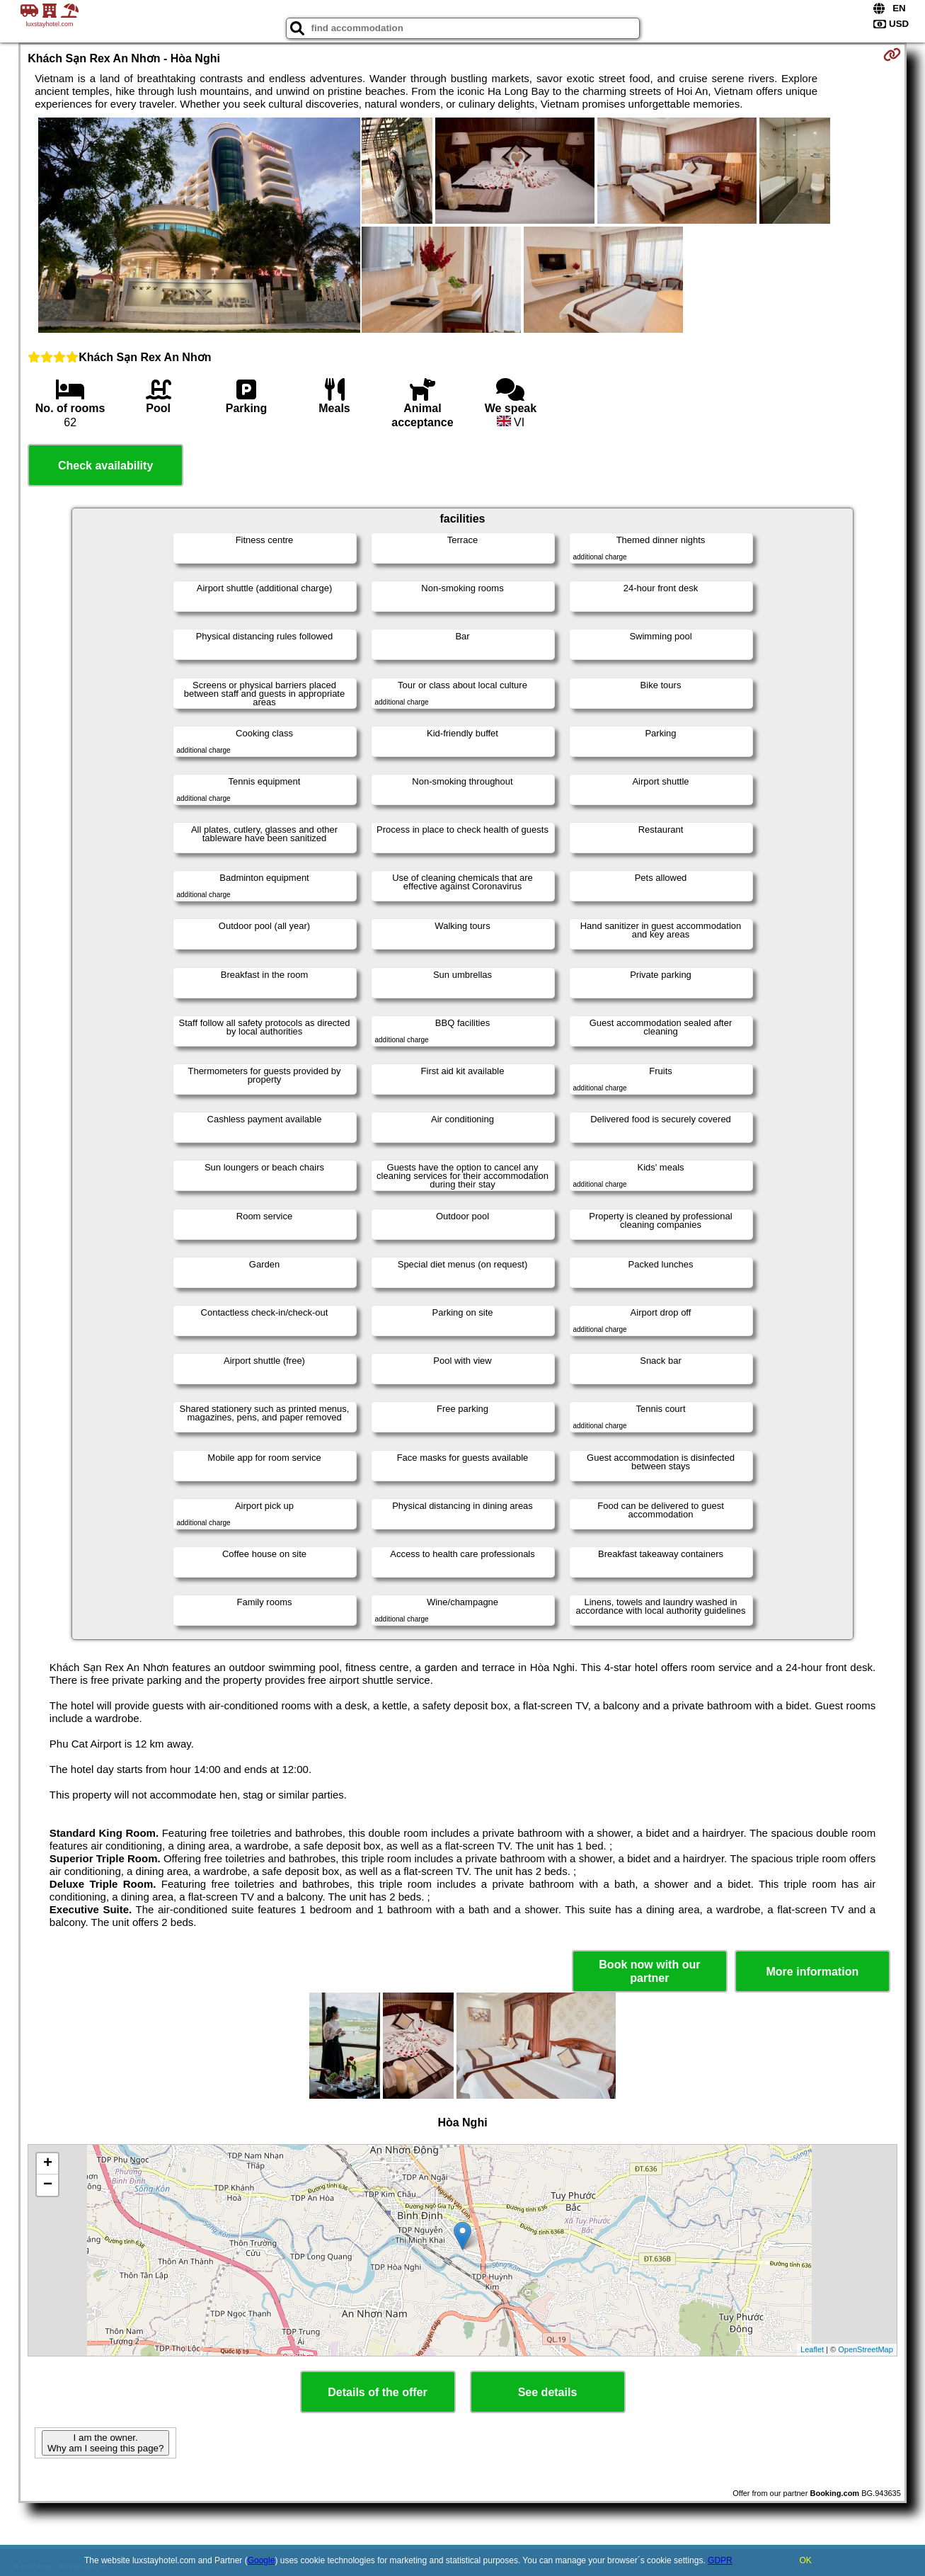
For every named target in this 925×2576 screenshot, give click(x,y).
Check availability (105, 466)
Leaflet (812, 2349)
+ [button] (47, 2164)
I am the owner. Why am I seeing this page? (105, 2443)
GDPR (720, 2560)
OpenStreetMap (865, 2349)
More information (812, 1972)
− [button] (47, 2185)
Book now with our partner (649, 1971)
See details (548, 2392)
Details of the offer (377, 2392)
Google (261, 2560)
